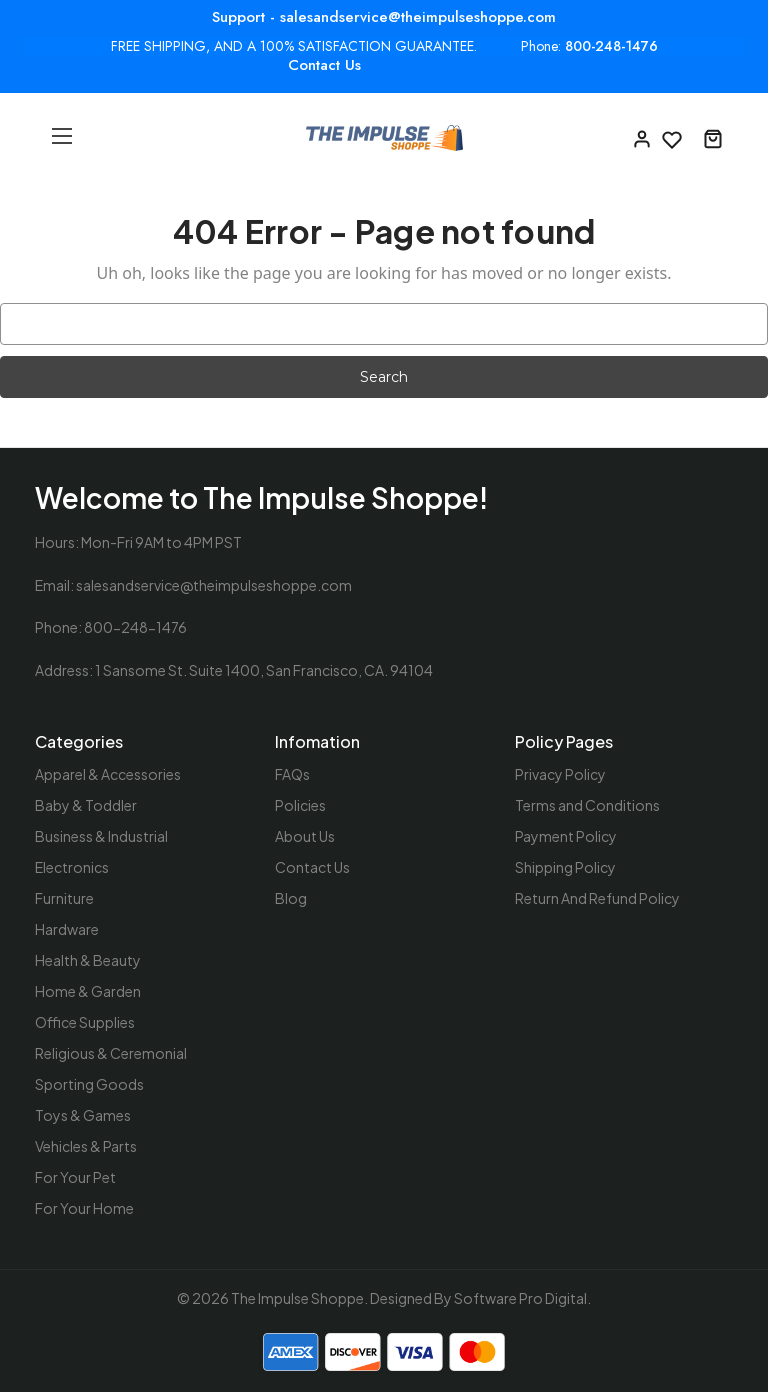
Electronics (72, 867)
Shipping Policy (565, 867)
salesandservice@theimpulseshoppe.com (214, 585)
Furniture (64, 898)
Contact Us (324, 65)
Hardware (67, 929)
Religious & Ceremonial (111, 1053)
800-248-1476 (611, 46)
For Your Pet (75, 1177)
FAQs (292, 774)
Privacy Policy (560, 774)
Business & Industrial (101, 836)
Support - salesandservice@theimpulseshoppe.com (384, 17)
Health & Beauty (88, 960)
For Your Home (84, 1208)
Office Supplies (85, 1022)
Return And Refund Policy (597, 898)
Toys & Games (83, 1115)
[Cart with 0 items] (713, 138)
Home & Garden (88, 991)
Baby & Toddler (86, 805)
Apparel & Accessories (108, 774)
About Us (305, 836)
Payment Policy (566, 836)
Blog (291, 898)
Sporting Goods (89, 1084)
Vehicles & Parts (86, 1146)
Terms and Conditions (587, 805)
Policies (300, 805)
